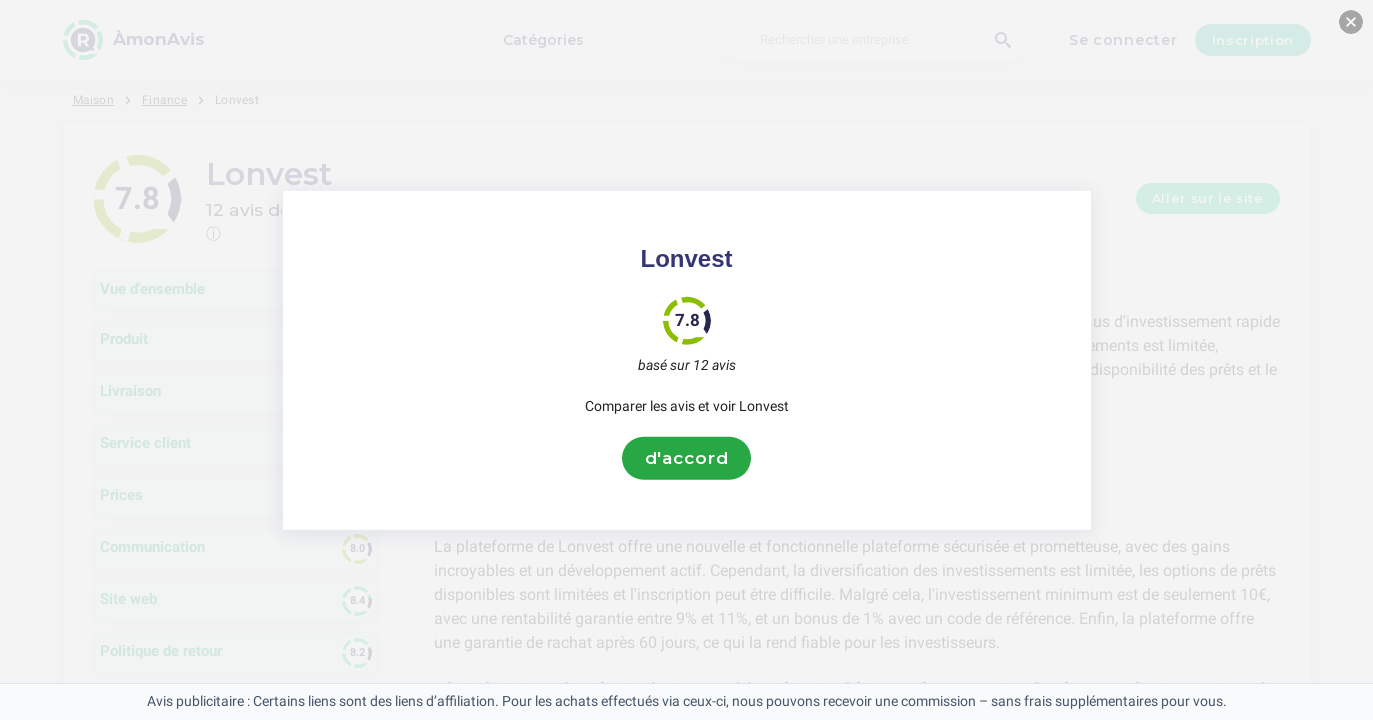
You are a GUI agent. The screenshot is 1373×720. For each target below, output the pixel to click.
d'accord (687, 458)
